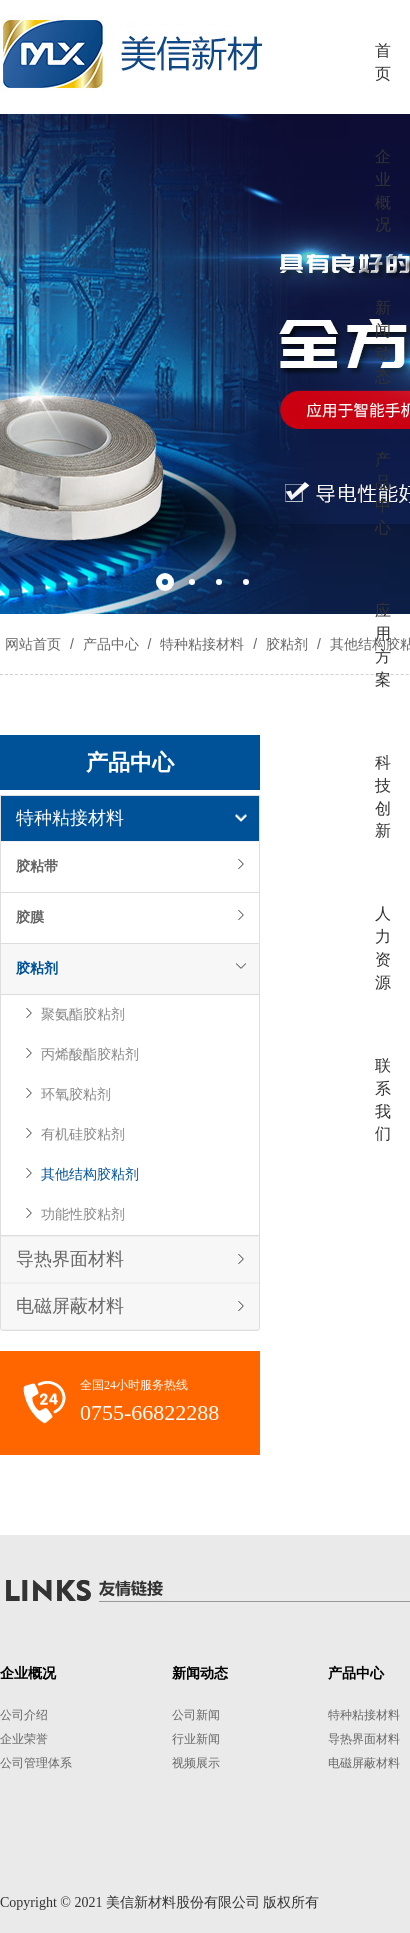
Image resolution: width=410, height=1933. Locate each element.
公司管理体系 (36, 1763)
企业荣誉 (24, 1739)
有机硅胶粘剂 (83, 1134)
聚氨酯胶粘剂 (83, 1014)
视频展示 (196, 1763)
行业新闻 (196, 1739)
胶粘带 (37, 866)
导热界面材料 (70, 1259)
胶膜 (30, 917)
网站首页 (33, 644)
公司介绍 (24, 1715)
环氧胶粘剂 (76, 1094)
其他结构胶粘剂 (90, 1174)
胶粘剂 (287, 644)
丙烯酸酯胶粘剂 (90, 1054)
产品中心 (111, 644)
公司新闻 (196, 1715)
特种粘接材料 (202, 644)
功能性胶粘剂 (83, 1214)
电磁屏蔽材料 (70, 1306)
